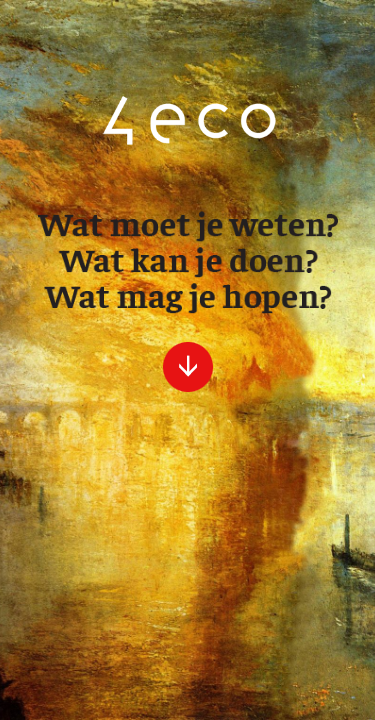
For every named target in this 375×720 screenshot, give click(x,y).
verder (188, 367)
